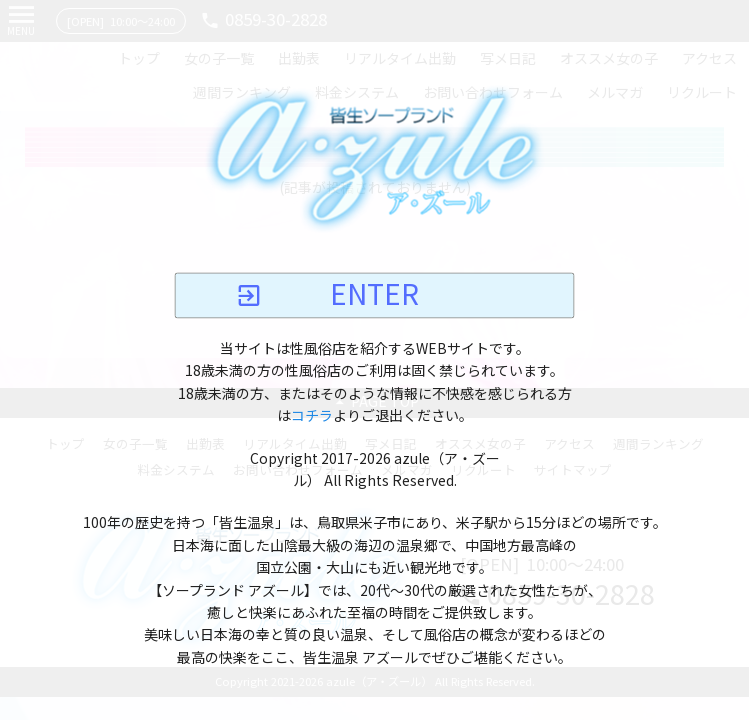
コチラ (312, 417)
